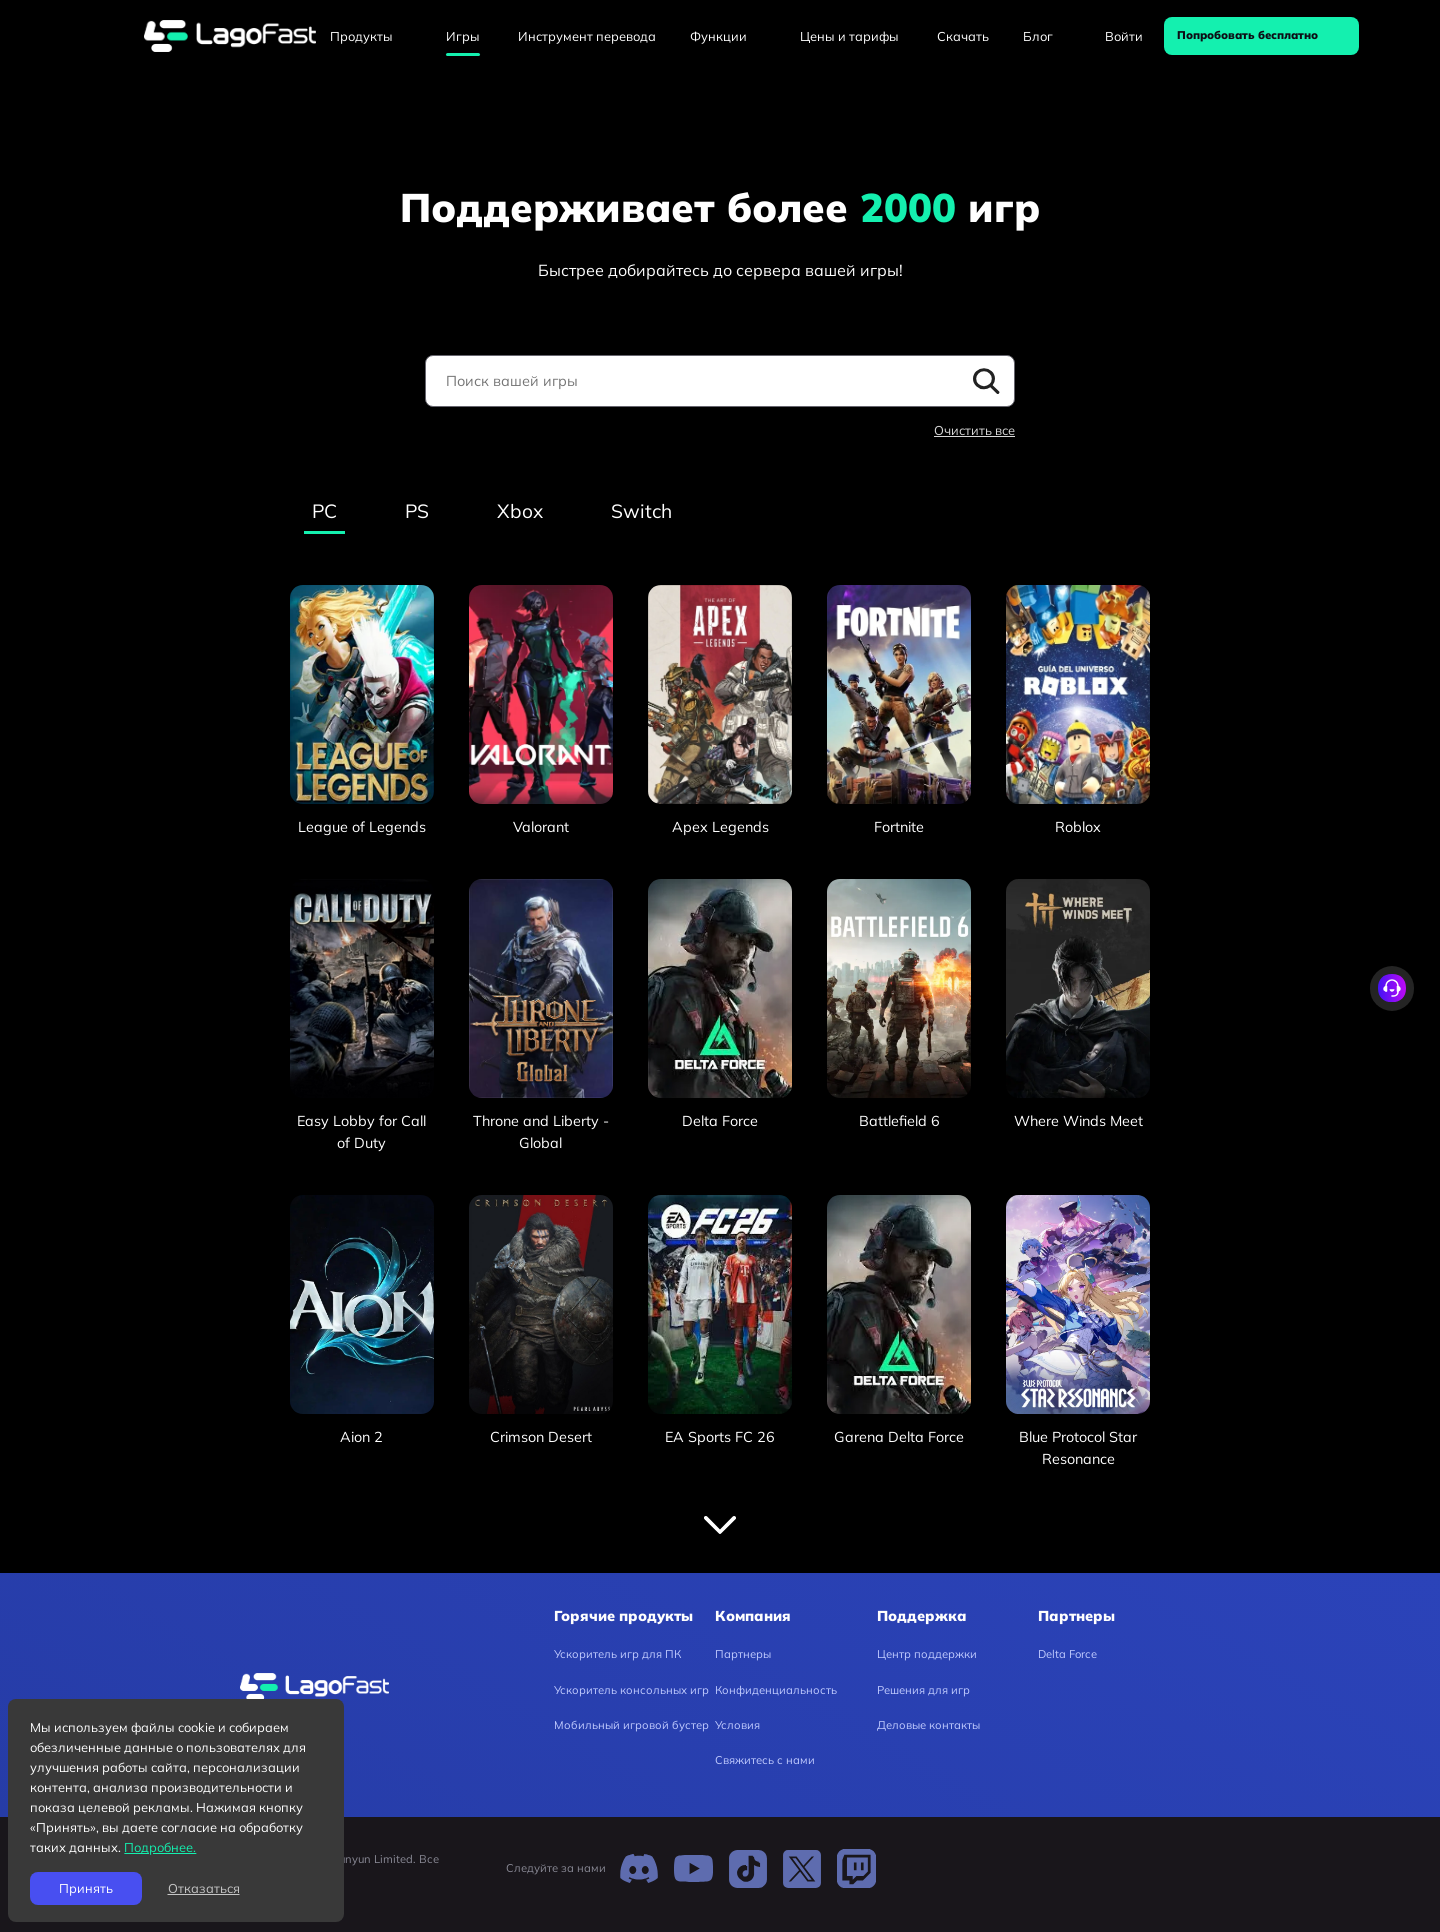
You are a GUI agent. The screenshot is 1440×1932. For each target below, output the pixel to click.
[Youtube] (693, 1868)
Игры (463, 36)
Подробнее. (160, 1847)
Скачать (963, 36)
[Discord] (639, 1868)
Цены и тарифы (849, 36)
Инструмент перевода (587, 36)
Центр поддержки (927, 1654)
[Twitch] (856, 1868)
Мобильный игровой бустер (631, 1725)
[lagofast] (230, 36)
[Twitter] (802, 1868)
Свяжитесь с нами (765, 1760)
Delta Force (1067, 1654)
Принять (86, 1888)
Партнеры (743, 1654)
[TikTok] (748, 1868)
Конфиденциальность (776, 1690)
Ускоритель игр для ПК (617, 1654)
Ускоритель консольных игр (631, 1690)
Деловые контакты (928, 1725)
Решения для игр (923, 1690)
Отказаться (204, 1888)
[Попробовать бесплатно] (1261, 36)
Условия (737, 1725)
